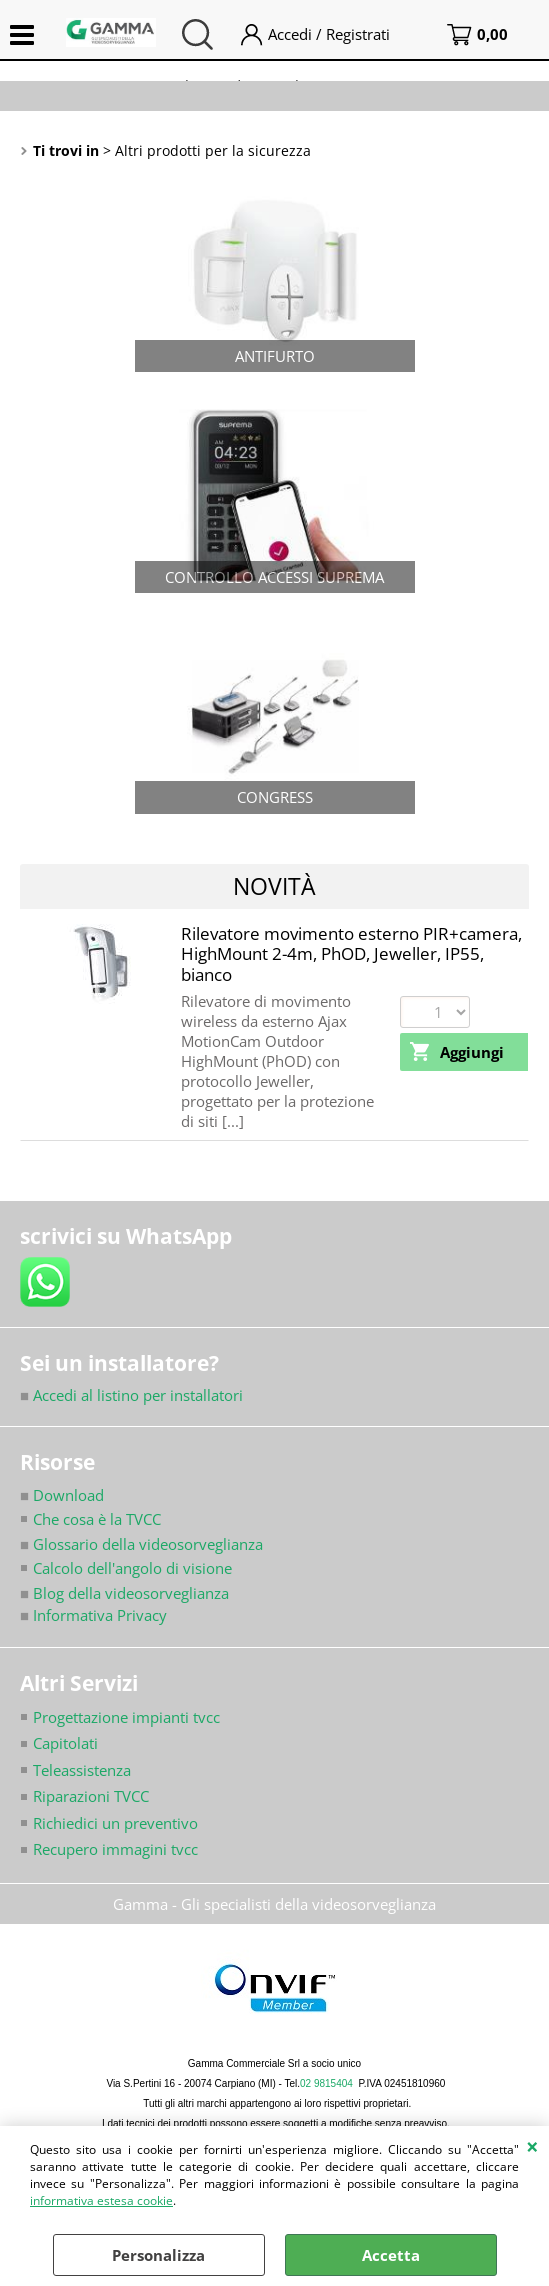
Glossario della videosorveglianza (141, 1544)
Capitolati (65, 1743)
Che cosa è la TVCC (97, 1519)
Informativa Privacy (93, 1615)
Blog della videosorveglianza (124, 1593)
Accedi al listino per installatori (131, 1395)
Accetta (391, 2255)
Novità (274, 886)
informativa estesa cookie (101, 2200)
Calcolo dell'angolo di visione (132, 1568)
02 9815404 (326, 2083)
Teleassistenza (82, 1770)
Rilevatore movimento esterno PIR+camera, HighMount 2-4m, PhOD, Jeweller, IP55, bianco (351, 954)
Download (62, 1495)
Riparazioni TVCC (91, 1796)
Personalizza (158, 2255)
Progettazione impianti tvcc (126, 1717)
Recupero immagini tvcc (115, 1849)
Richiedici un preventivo (115, 1823)
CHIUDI (532, 2146)
